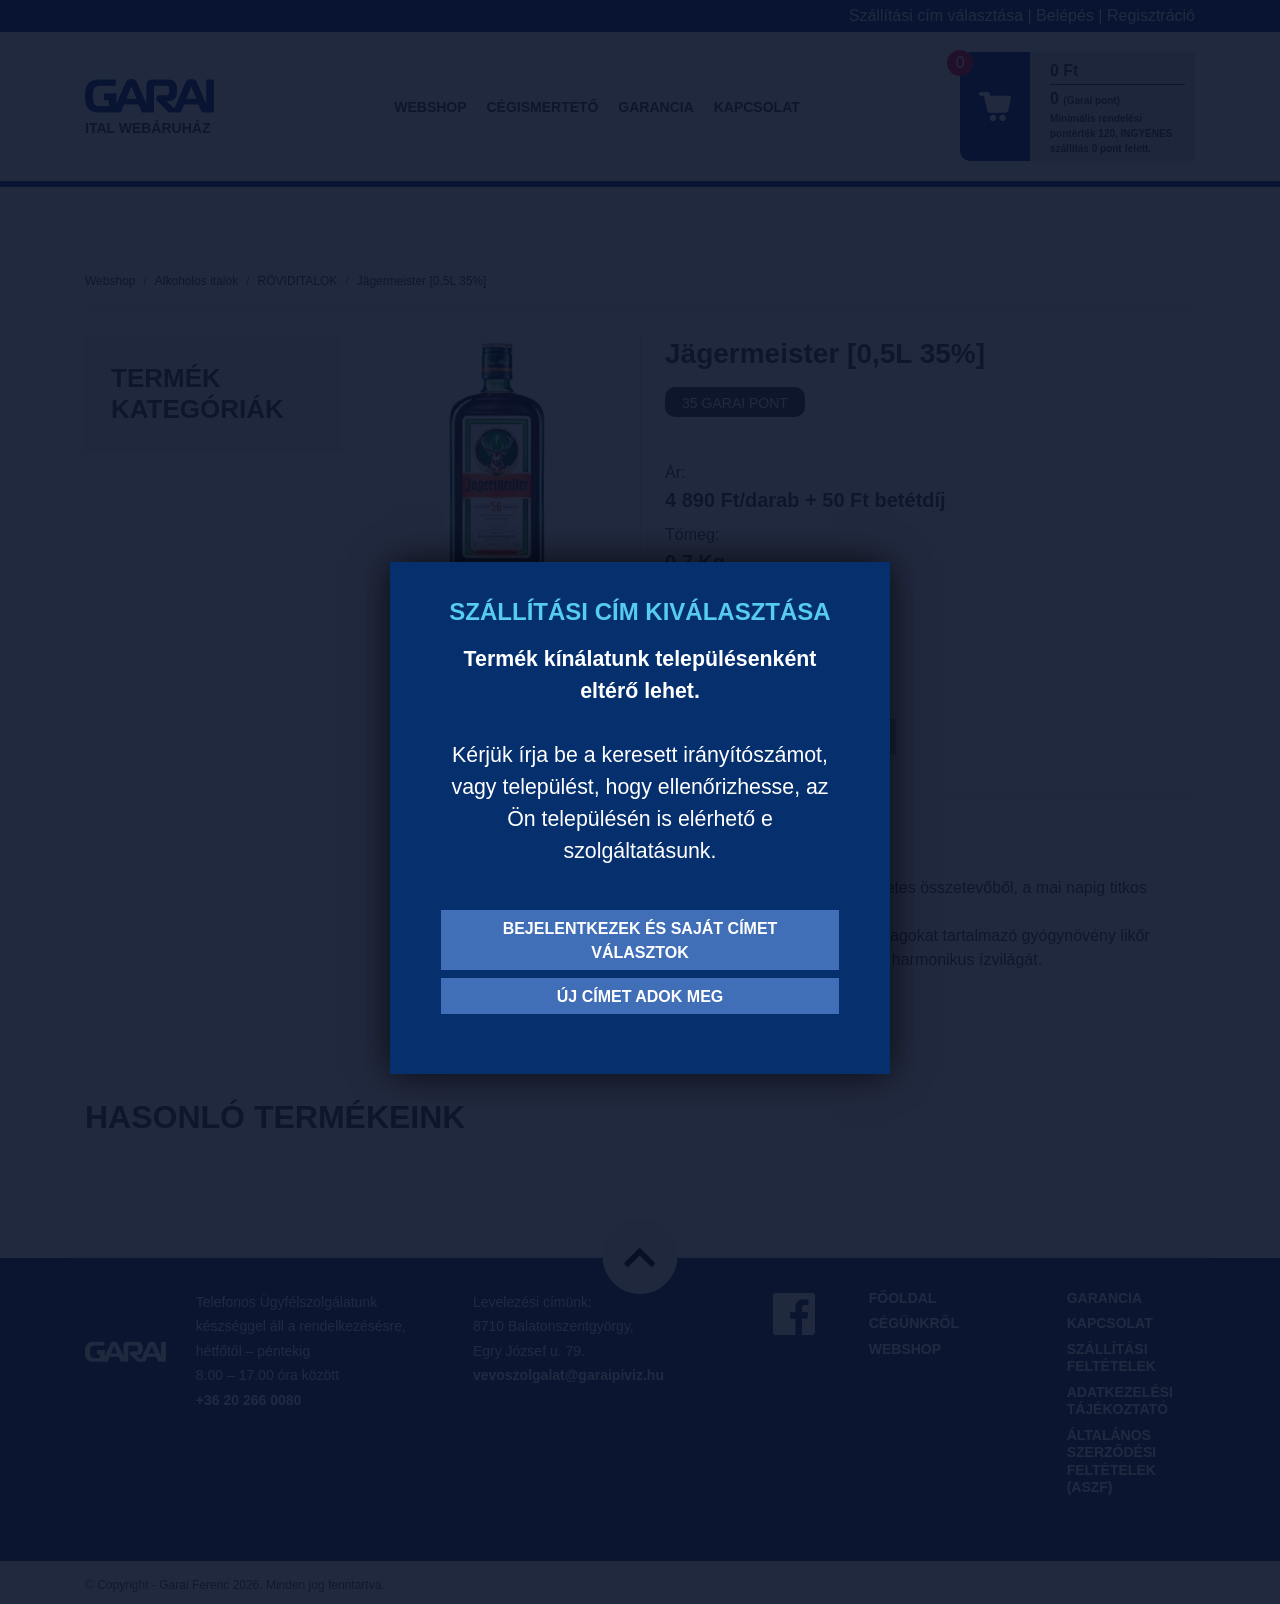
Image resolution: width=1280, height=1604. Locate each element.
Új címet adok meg (640, 996)
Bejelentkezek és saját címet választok (640, 940)
